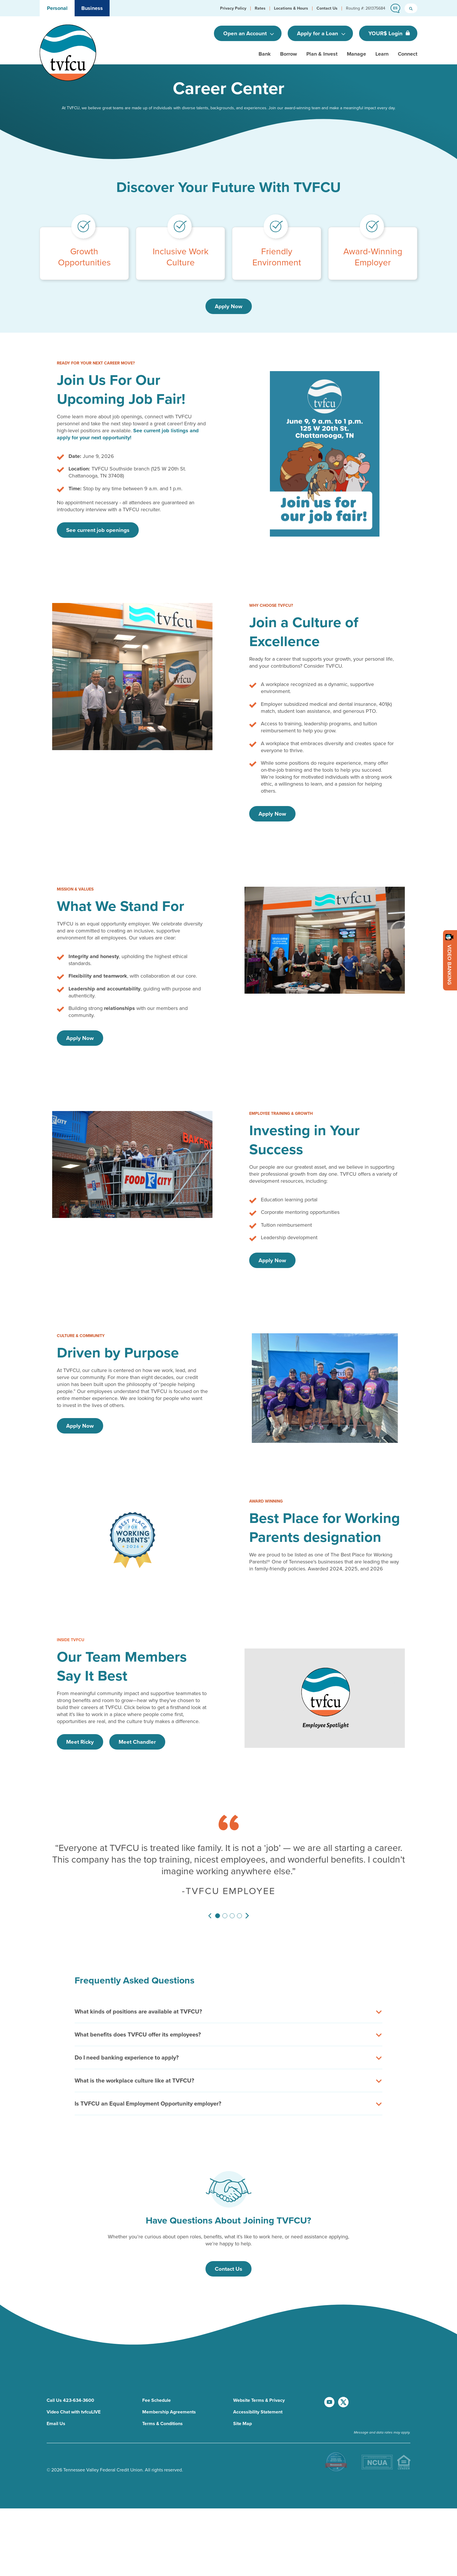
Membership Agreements (169, 2368)
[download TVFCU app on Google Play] (395, 2425)
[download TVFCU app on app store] (364, 2425)
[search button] (411, 8)
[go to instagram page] (338, 2397)
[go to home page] (68, 52)
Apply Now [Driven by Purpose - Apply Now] (80, 1426)
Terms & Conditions (162, 2380)
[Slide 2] (224, 1915)
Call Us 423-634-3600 (70, 2356)
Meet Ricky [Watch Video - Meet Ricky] (80, 1742)
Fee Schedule (156, 2356)
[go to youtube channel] (330, 2368)
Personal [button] (57, 8)
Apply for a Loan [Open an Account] (318, 33)
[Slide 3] (232, 1915)
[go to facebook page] (366, 2368)
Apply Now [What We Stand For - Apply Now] (80, 1038)
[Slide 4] (239, 1915)
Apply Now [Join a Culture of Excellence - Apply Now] (272, 814)
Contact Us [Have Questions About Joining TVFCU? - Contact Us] (228, 2269)
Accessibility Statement (257, 2368)
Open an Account (245, 33)
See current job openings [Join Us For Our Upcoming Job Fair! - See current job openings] (97, 530)
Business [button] (92, 8)
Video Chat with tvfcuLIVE (74, 2368)
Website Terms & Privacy (259, 2356)
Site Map (242, 2380)
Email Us (56, 2380)
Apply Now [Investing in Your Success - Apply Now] (272, 1260)
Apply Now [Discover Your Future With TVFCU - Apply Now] (228, 306)
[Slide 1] (217, 1915)
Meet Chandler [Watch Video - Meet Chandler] (137, 1742)
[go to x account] (344, 2368)
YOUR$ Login (386, 33)
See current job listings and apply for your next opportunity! (128, 434)
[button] (233, 8)
